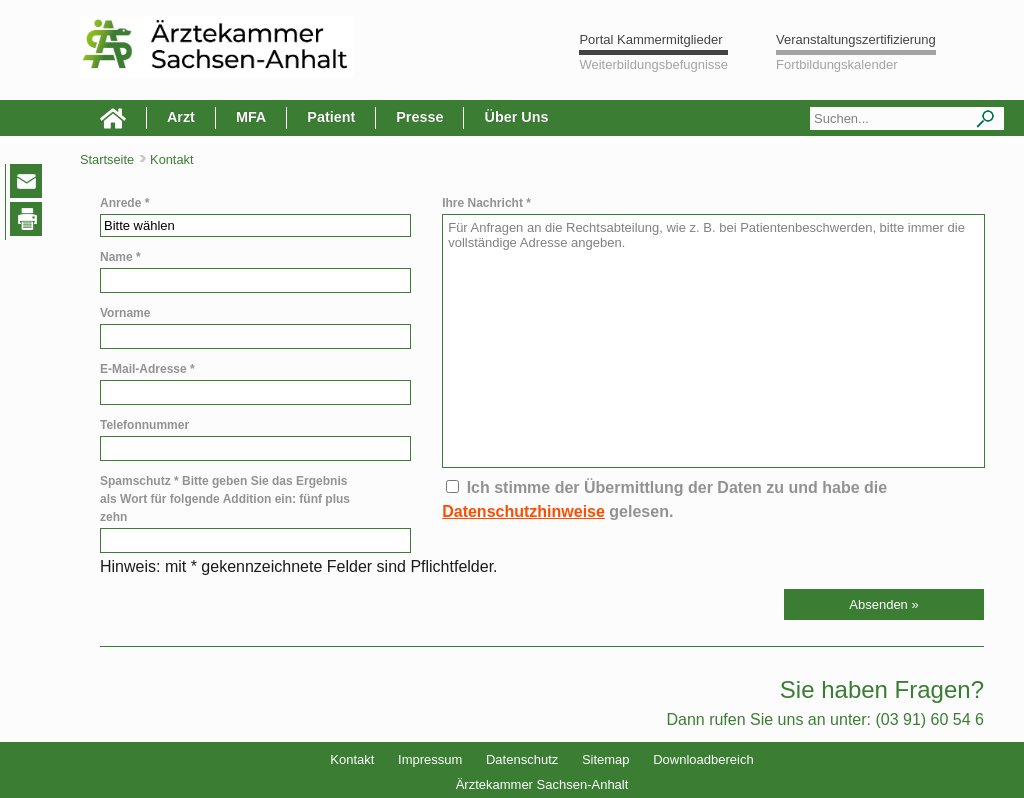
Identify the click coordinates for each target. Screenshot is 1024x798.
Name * (120, 257)
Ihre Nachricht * (486, 203)
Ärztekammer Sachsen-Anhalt (542, 784)
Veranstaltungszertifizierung (856, 39)
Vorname (125, 313)
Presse (419, 117)
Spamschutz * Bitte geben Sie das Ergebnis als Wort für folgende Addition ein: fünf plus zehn (225, 499)
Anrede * (124, 203)
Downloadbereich (703, 759)
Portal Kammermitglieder (650, 39)
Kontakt (352, 759)
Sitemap (606, 759)
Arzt (181, 117)
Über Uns (516, 117)
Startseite (107, 159)
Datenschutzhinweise (523, 511)
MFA (251, 117)
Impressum (430, 759)
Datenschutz (522, 759)
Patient (331, 117)
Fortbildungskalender (836, 64)
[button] (884, 604)
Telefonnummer (144, 425)
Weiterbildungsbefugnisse (653, 64)
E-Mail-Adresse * (147, 369)
